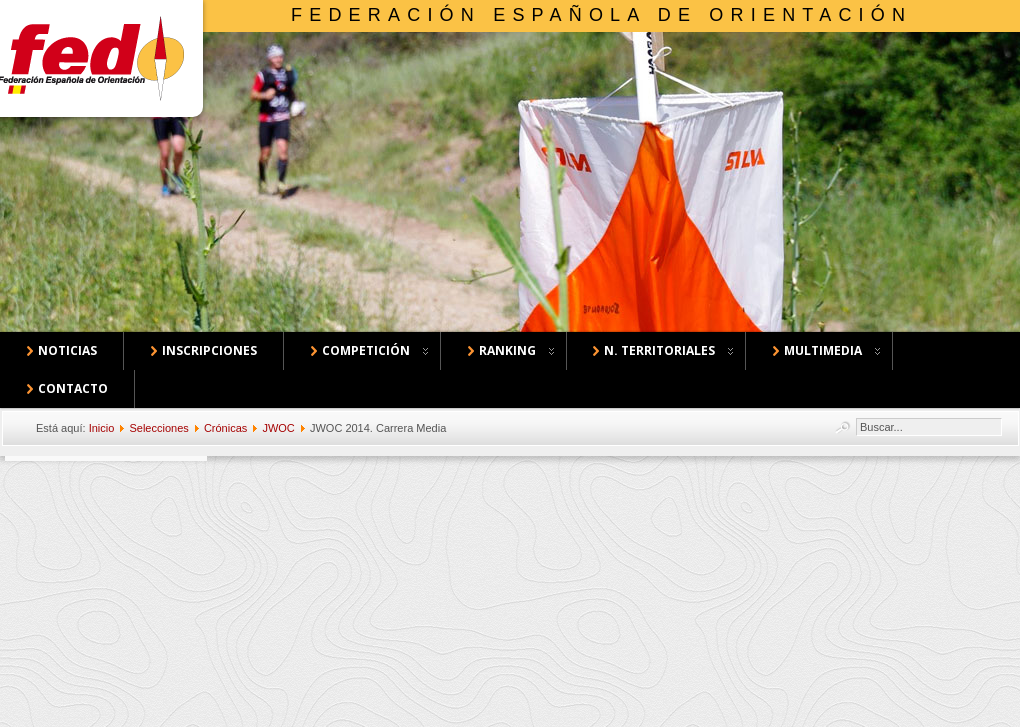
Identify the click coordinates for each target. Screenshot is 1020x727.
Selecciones (158, 428)
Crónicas (225, 428)
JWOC (278, 428)
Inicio (102, 428)
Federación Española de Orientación (601, 15)
